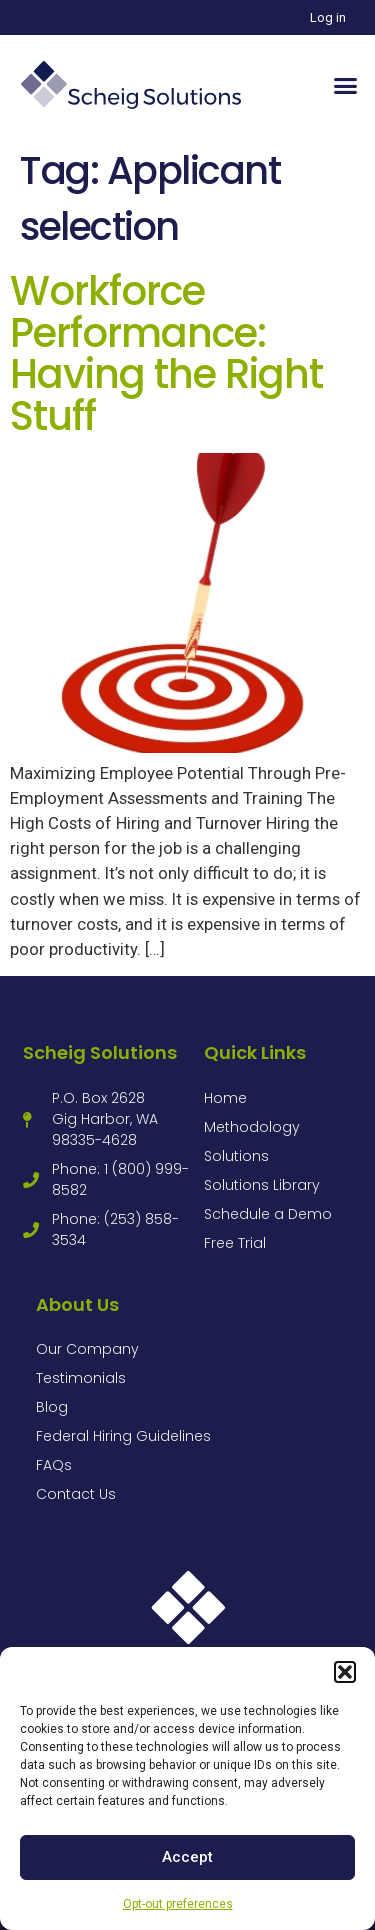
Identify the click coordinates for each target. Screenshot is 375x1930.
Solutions (236, 1156)
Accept (187, 1857)
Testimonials (81, 1378)
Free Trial (235, 1243)
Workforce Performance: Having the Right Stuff (166, 353)
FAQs (54, 1465)
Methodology (252, 1127)
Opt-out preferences (178, 1904)
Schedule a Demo (268, 1214)
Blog (52, 1407)
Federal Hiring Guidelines (123, 1436)
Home (225, 1098)
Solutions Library (262, 1185)
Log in (328, 17)
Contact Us (76, 1494)
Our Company (87, 1349)
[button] (345, 1672)
